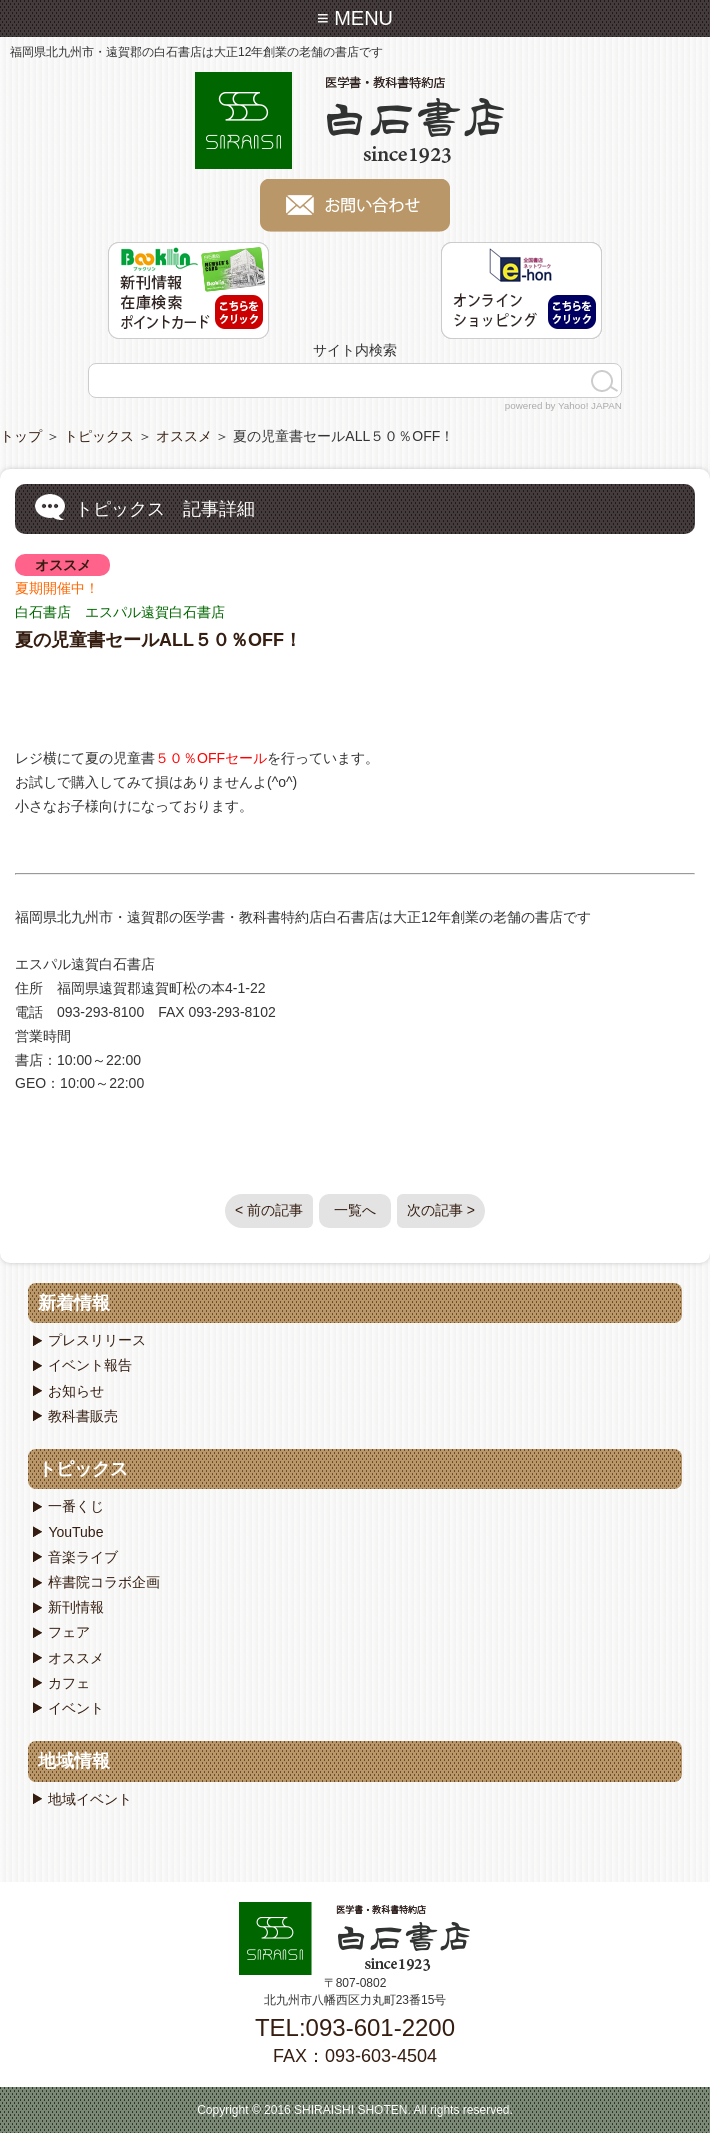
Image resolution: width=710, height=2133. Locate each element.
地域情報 (74, 1761)
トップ (21, 436)
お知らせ (76, 1391)
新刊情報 (76, 1607)
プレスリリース (97, 1340)
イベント (76, 1708)
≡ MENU (355, 18)
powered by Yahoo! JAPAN (563, 405)
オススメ (184, 436)
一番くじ (76, 1506)
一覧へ (355, 1210)
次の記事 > (441, 1210)
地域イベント (90, 1799)
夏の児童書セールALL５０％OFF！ (158, 640)
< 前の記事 (269, 1210)
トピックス (99, 436)
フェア (69, 1632)
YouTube (75, 1532)
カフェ (69, 1683)
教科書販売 (83, 1416)
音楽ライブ (83, 1557)
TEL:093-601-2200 (355, 2027)
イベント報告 (90, 1365)
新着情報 (74, 1303)
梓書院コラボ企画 (104, 1582)
